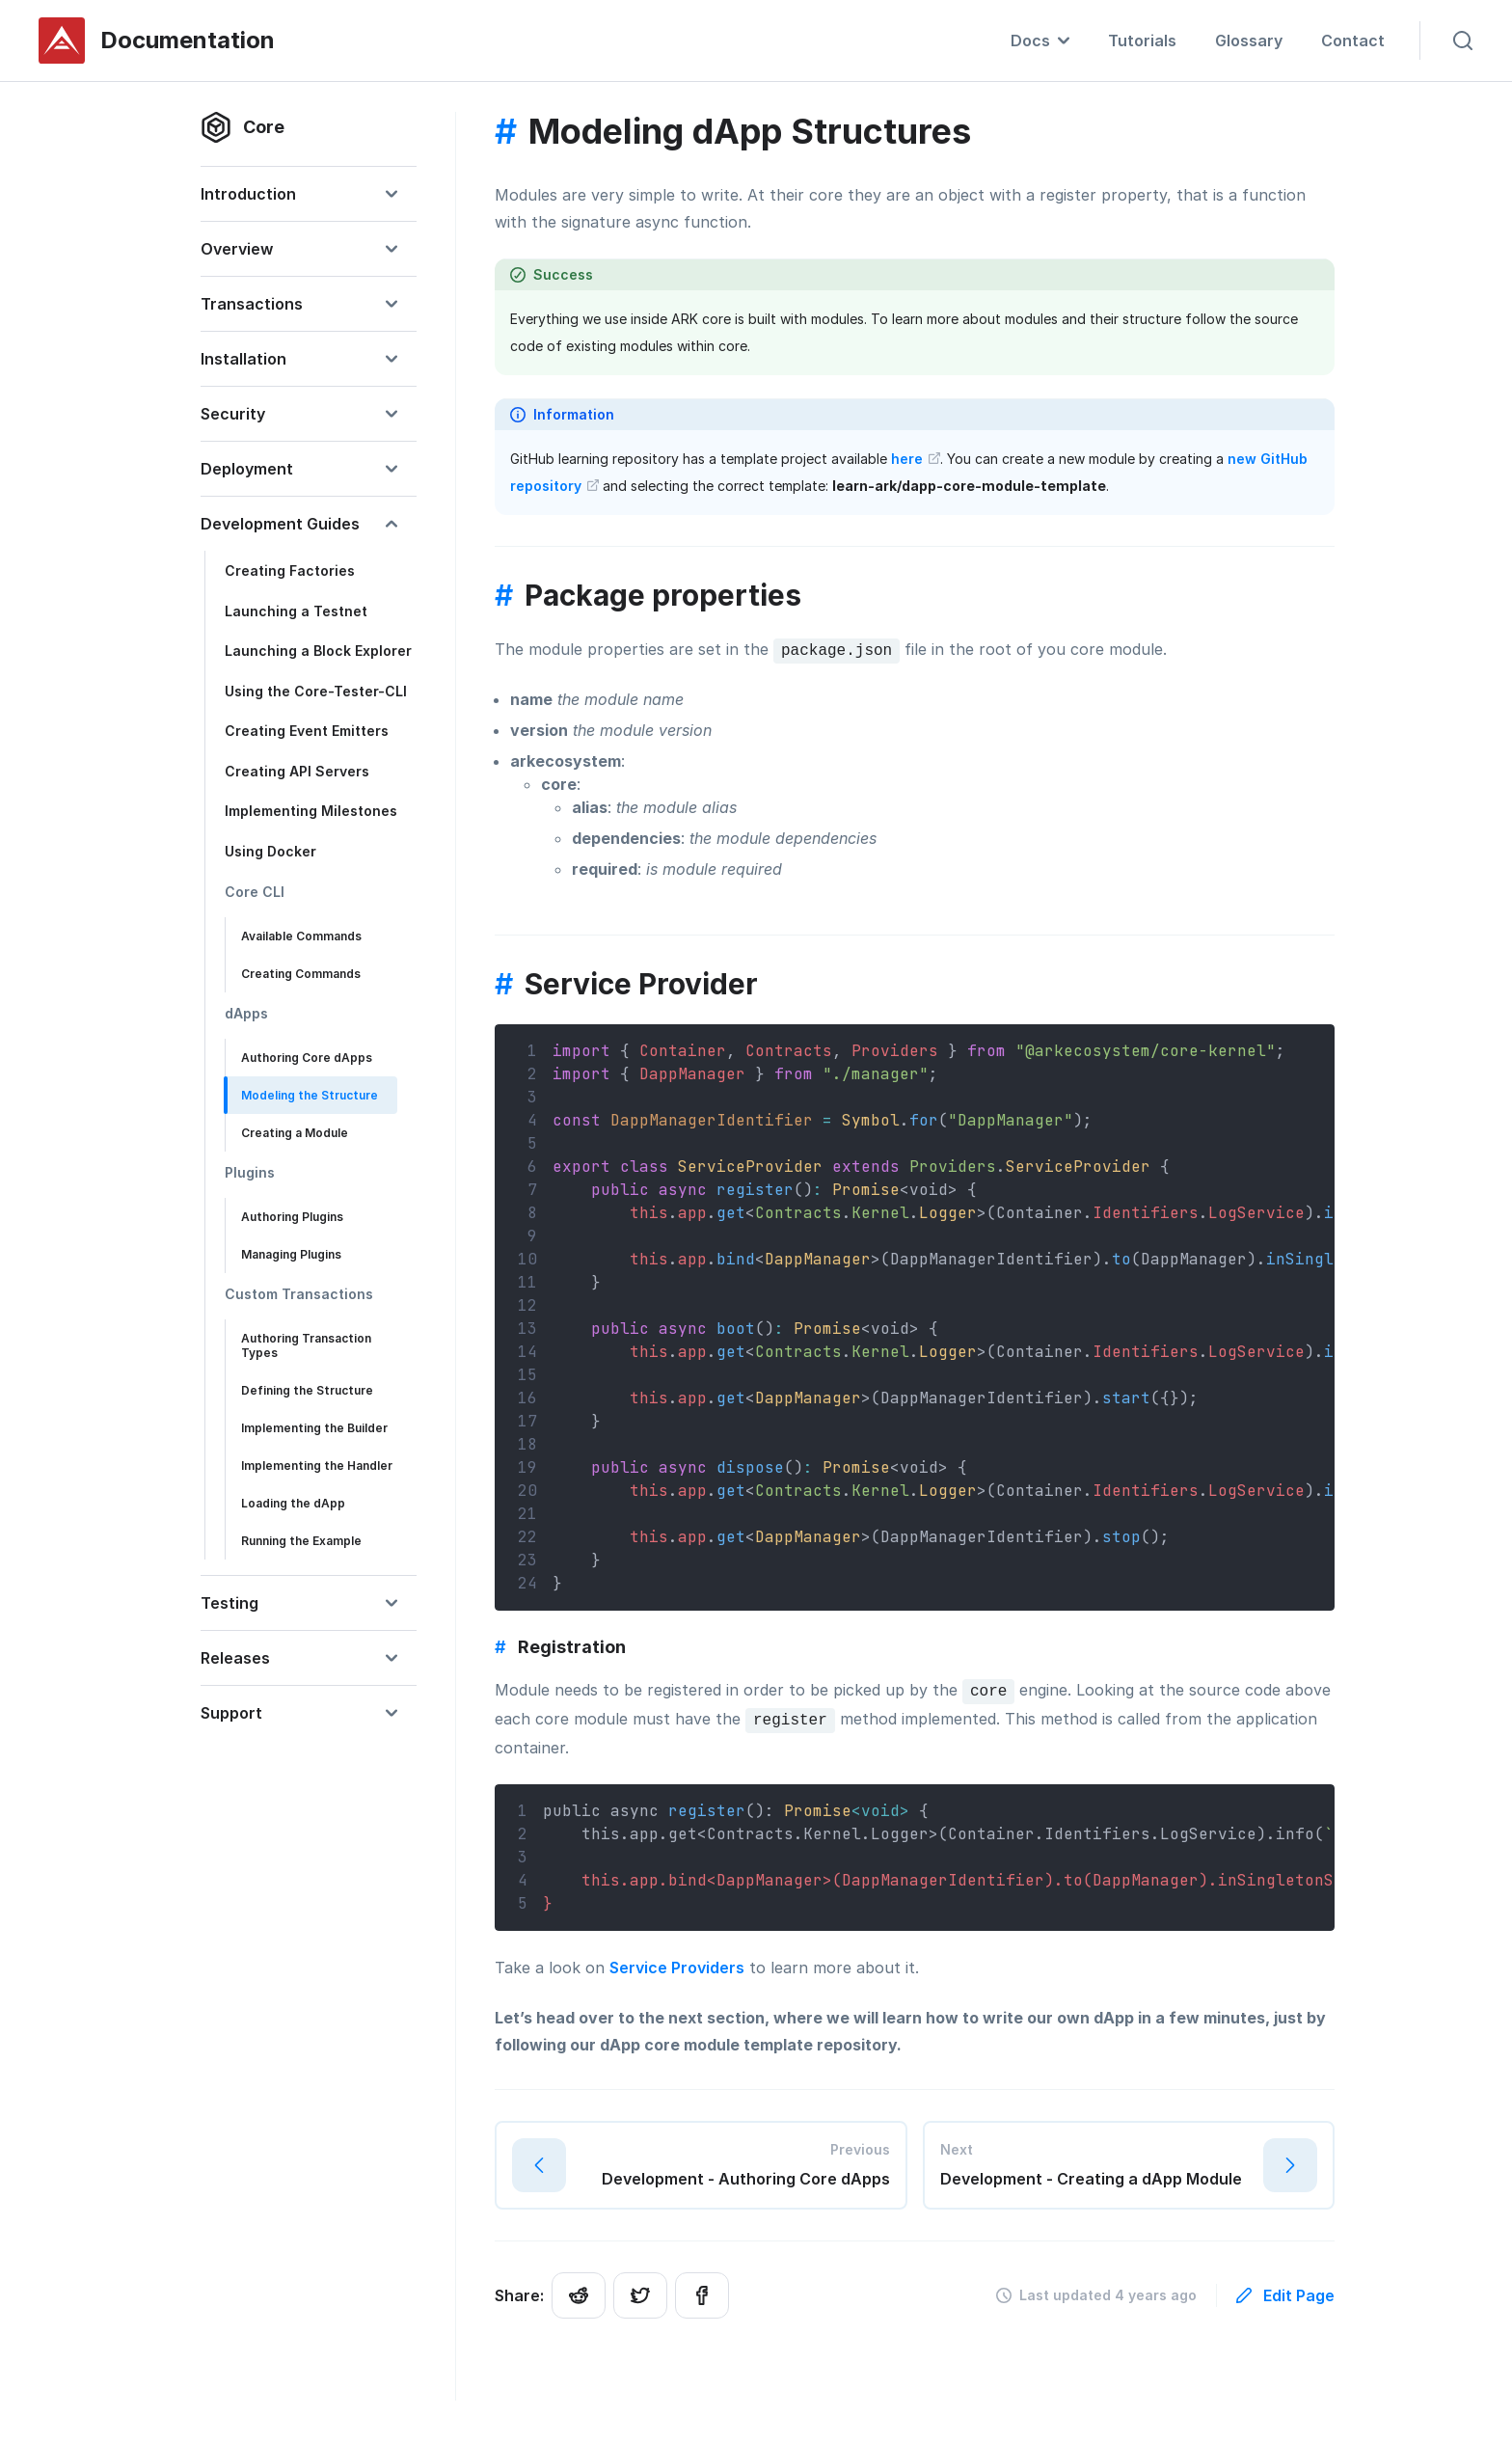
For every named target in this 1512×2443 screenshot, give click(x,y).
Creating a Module (294, 1133)
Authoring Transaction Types (306, 1345)
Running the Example (301, 1541)
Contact (1353, 40)
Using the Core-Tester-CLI (316, 691)
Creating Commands (301, 973)
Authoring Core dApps (306, 1057)
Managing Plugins (291, 1254)
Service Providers (676, 1967)
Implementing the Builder (314, 1428)
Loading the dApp (293, 1503)
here (915, 458)
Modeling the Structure (309, 1095)
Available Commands (301, 936)
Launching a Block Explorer (318, 650)
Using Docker (270, 851)
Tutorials (1142, 40)
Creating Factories (290, 570)
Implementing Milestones (311, 810)
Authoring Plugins (292, 1216)
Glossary (1248, 40)
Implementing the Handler (316, 1465)
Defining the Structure (307, 1390)
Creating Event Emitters (307, 730)
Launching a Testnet (296, 611)
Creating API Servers (297, 771)
